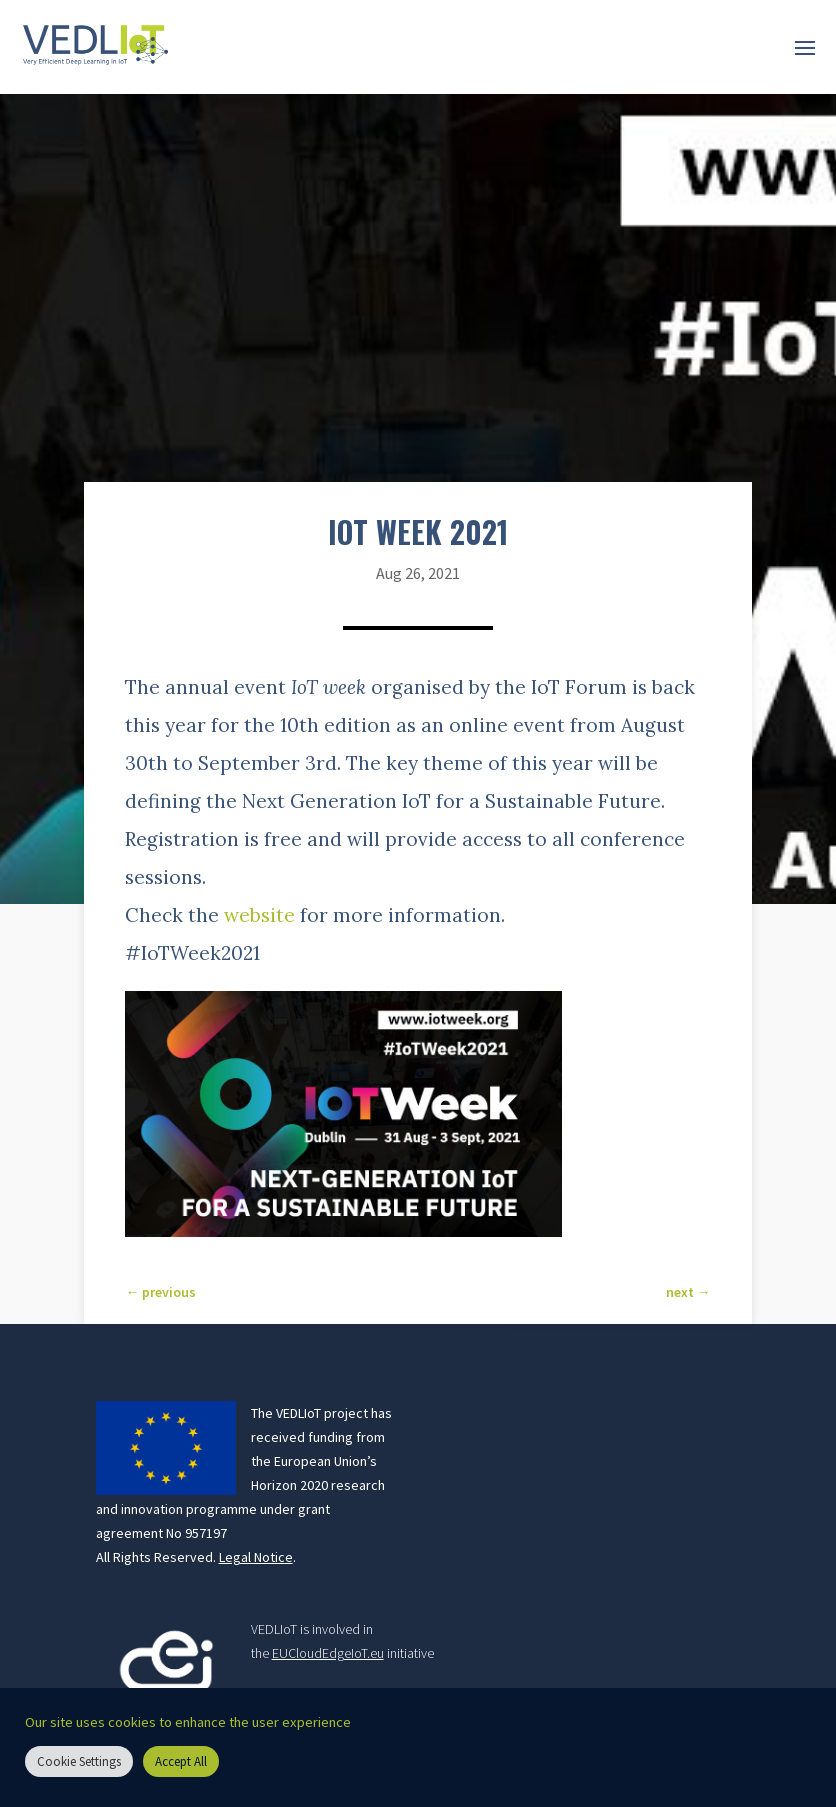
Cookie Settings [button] (79, 1761)
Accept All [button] (181, 1761)
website (259, 915)
